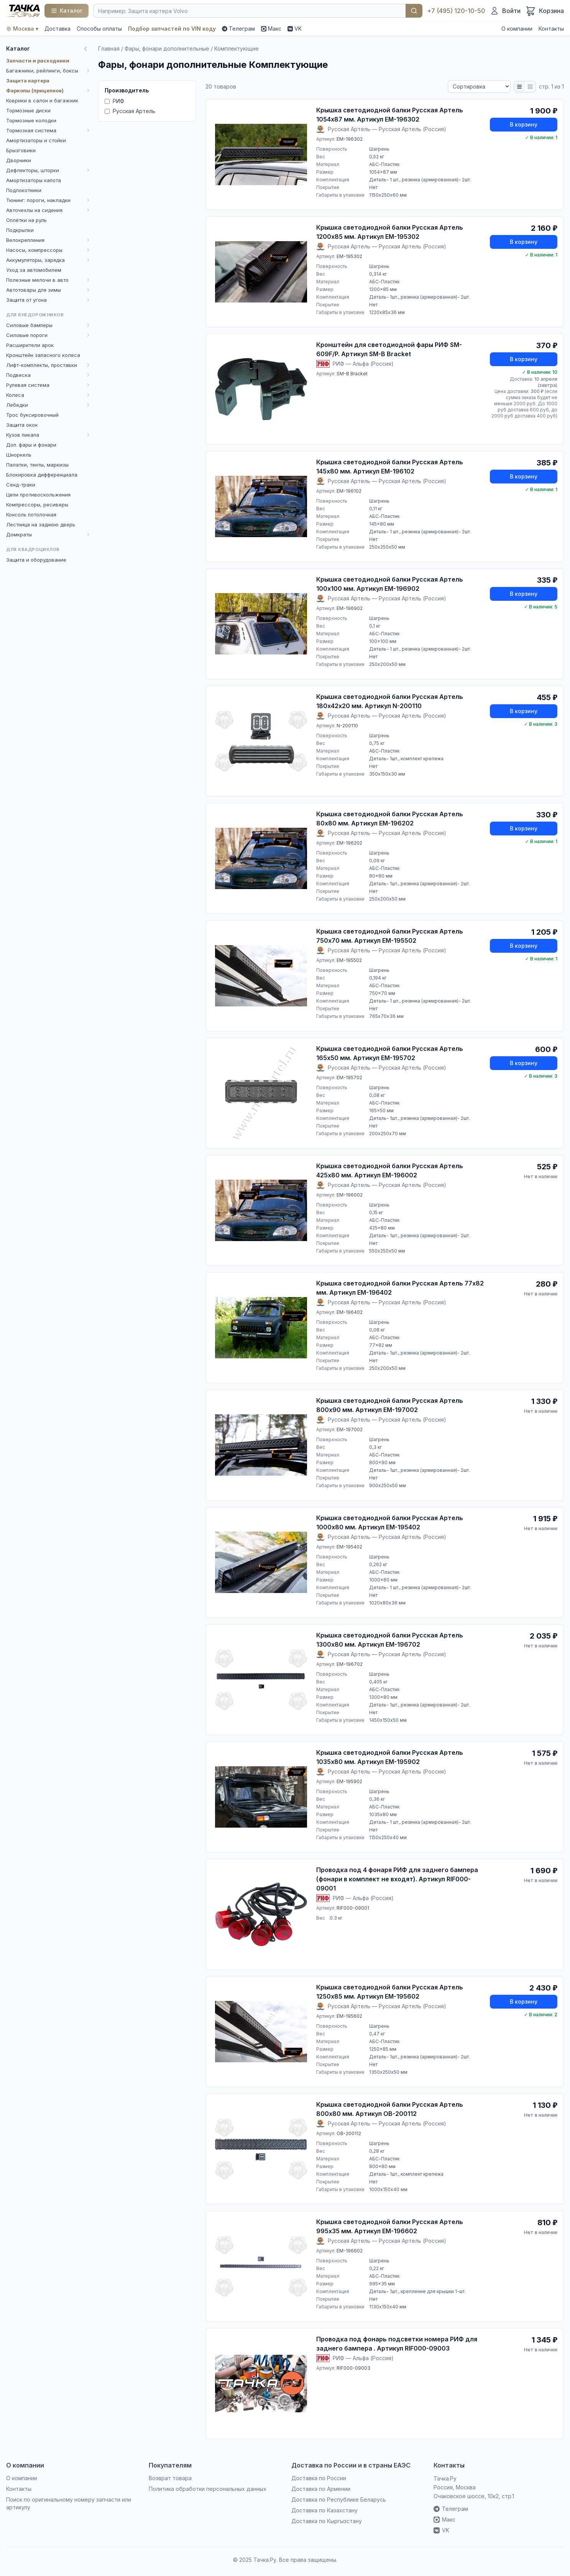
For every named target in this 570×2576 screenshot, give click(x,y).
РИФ (114, 101)
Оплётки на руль (26, 220)
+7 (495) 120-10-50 (456, 11)
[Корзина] (544, 10)
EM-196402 (350, 1312)
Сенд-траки (20, 485)
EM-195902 (349, 1781)
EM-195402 (349, 1547)
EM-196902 (350, 608)
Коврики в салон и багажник (42, 100)
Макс (271, 28)
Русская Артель (130, 111)
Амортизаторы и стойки (36, 140)
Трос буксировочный (32, 415)
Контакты (551, 28)
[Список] (519, 86)
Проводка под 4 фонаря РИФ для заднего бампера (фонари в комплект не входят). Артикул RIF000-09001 (397, 1879)
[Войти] (505, 10)
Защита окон (22, 425)
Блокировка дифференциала (41, 475)
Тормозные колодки (31, 120)
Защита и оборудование (36, 560)
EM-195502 (349, 960)
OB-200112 (349, 2133)
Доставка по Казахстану (324, 2510)
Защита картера (27, 80)
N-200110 (347, 725)
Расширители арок (30, 345)
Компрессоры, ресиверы (37, 504)
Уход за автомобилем (33, 270)
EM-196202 (349, 843)
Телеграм (238, 28)
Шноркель (18, 455)
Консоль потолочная (31, 514)
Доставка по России (318, 2478)
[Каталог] (66, 11)
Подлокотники (23, 190)
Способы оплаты (99, 28)
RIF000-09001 (353, 1908)
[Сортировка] (479, 86)
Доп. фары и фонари (31, 445)
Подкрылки (20, 230)
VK (294, 28)
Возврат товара (170, 2478)
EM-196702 (350, 1664)
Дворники (18, 160)
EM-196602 (350, 2251)
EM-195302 (349, 256)
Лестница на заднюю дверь (40, 524)
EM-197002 (350, 1429)
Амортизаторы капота (33, 180)
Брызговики (21, 150)
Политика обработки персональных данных (207, 2489)
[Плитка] (530, 86)
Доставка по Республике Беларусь (338, 2499)
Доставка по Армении (320, 2489)
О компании (516, 28)
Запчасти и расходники (37, 61)
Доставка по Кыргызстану (326, 2521)
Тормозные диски (28, 110)
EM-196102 (349, 491)
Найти (414, 11)
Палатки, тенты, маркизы (37, 465)
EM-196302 (350, 139)
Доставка (57, 28)
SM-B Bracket (352, 373)
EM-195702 (349, 1077)
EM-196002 (350, 1195)
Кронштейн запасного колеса (43, 355)
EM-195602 (349, 2016)
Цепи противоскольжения (38, 495)
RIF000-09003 (353, 2368)
